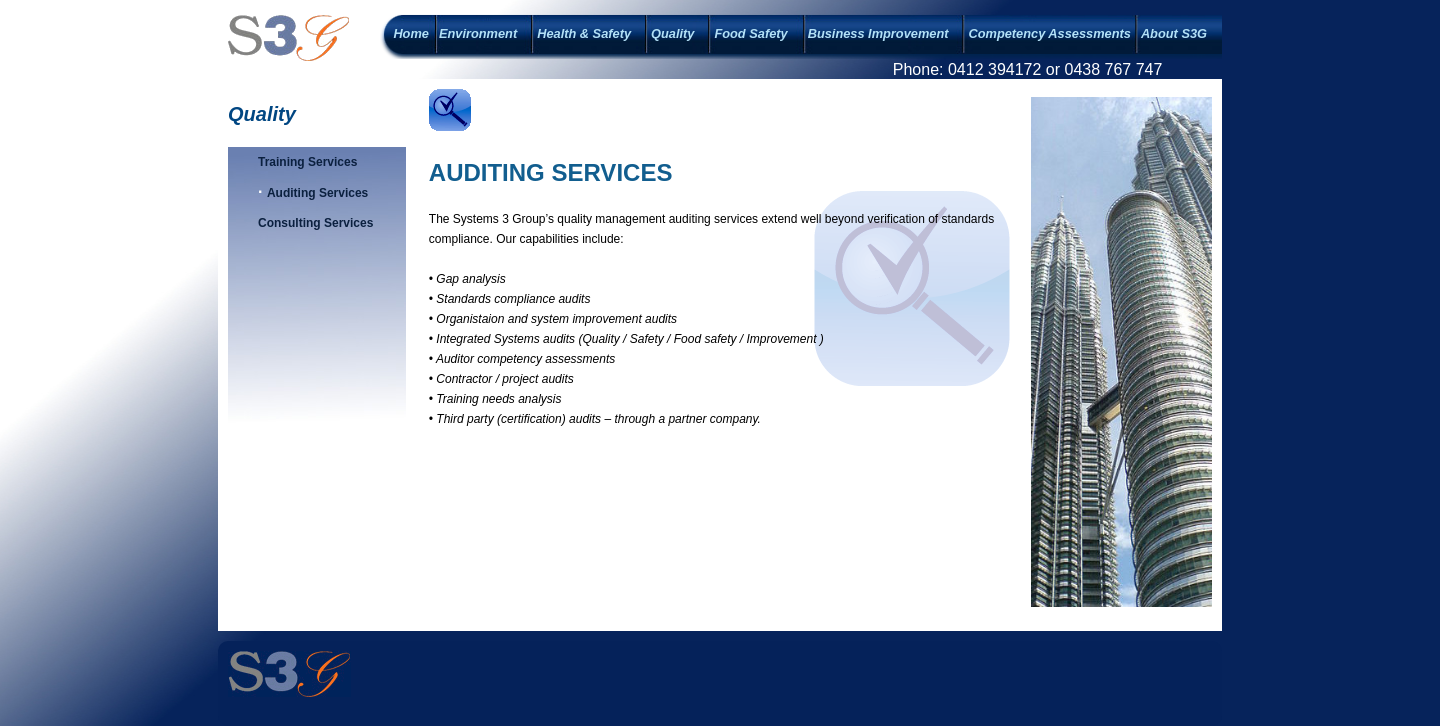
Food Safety (750, 33)
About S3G (1174, 33)
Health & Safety (584, 33)
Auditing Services (317, 193)
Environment (478, 33)
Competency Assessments (1049, 33)
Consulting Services (315, 223)
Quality (672, 33)
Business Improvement (878, 33)
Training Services (307, 162)
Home (411, 33)
